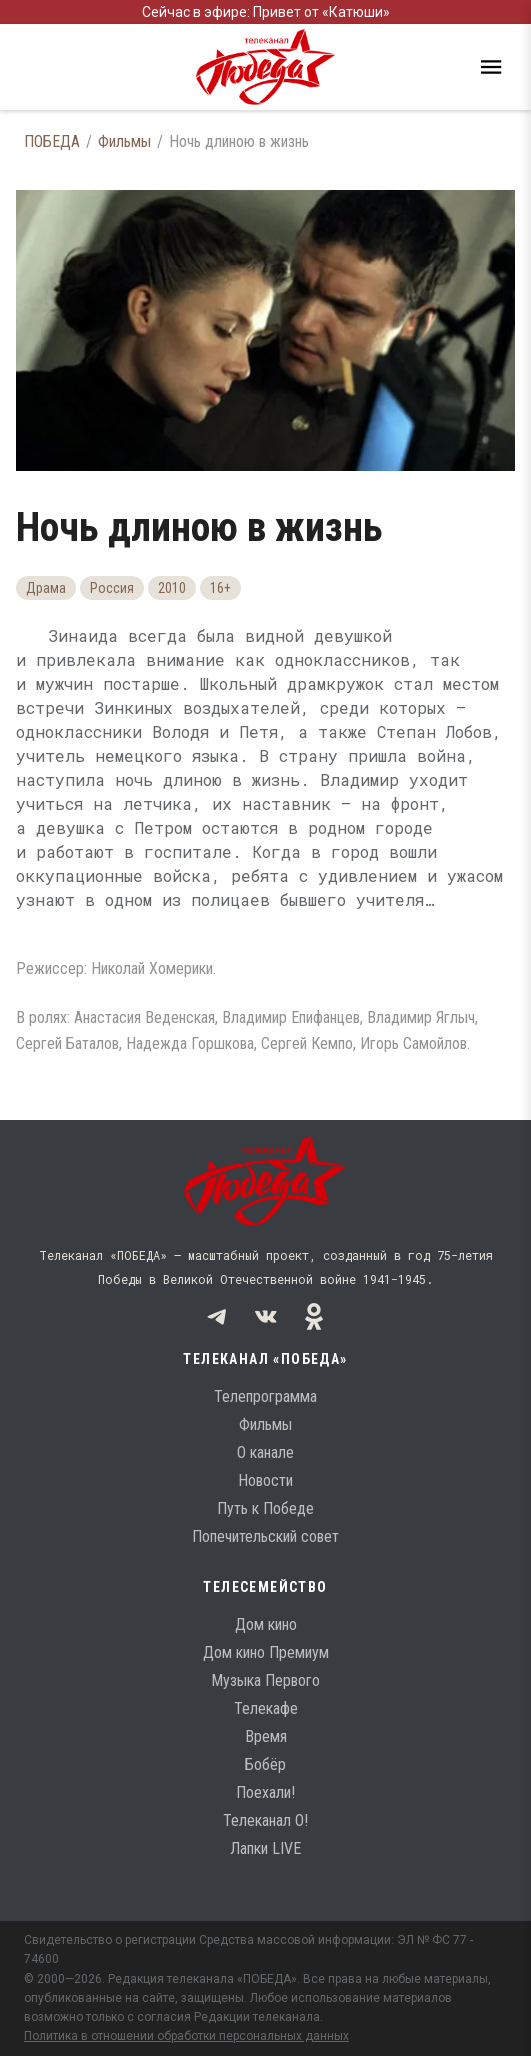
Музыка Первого (265, 1680)
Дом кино (266, 1624)
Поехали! (265, 1792)
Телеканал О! (265, 1820)
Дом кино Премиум (266, 1652)
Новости (265, 1480)
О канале (265, 1452)
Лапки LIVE (265, 1848)
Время (266, 1736)
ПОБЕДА (52, 141)
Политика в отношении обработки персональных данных (186, 2036)
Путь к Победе (265, 1508)
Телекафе (266, 1708)
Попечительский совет (265, 1536)
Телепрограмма (265, 1396)
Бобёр (265, 1764)
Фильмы (124, 141)
